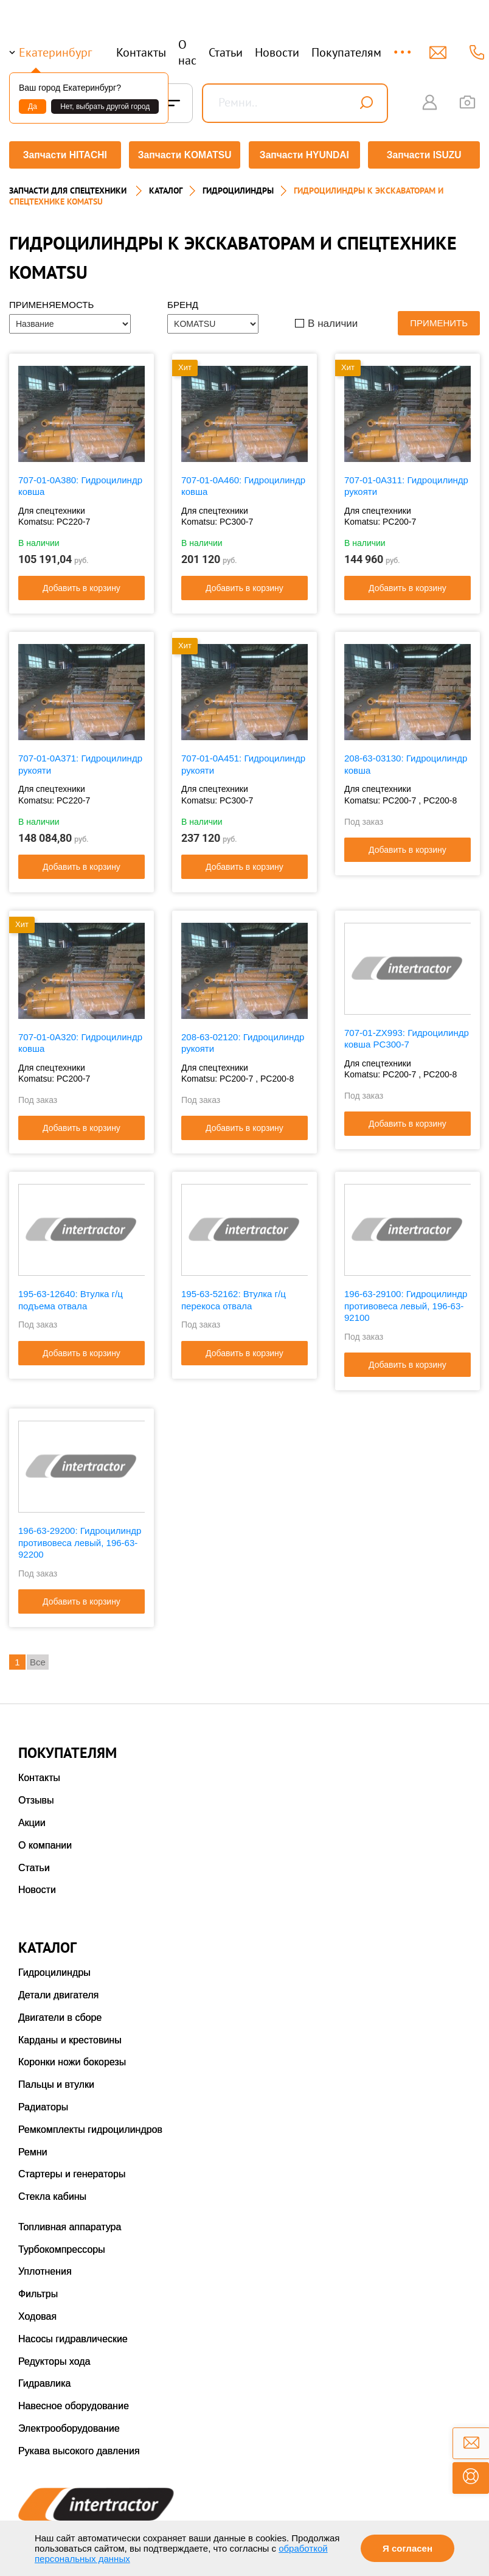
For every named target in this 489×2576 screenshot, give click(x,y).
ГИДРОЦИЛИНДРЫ (238, 186)
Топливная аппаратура (69, 2222)
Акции (32, 1818)
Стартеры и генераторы (71, 2170)
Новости (277, 52)
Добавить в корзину (81, 584)
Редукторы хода (54, 2357)
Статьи (226, 52)
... (404, 46)
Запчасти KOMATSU (184, 155)
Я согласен (407, 2548)
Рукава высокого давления (79, 2446)
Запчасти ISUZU (425, 155)
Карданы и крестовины (70, 2036)
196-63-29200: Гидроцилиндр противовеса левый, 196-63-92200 (79, 1538)
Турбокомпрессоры (61, 2245)
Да (32, 106)
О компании (45, 1841)
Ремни (32, 2148)
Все (38, 1658)
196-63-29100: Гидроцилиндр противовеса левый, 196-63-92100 (405, 1302)
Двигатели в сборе (60, 2013)
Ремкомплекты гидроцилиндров (90, 2125)
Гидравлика (44, 2380)
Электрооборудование (69, 2424)
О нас (187, 52)
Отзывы (36, 1796)
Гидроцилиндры (54, 1968)
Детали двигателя (58, 1991)
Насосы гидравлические (73, 2334)
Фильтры (38, 2289)
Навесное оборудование (73, 2401)
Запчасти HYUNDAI (304, 155)
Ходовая (37, 2312)
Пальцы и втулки (56, 2080)
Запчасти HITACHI (63, 155)
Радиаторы (43, 2103)
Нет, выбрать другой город (105, 106)
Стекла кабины (52, 2192)
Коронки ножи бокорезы (72, 2058)
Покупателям (346, 52)
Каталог (165, 186)
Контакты (141, 52)
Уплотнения (45, 2268)
